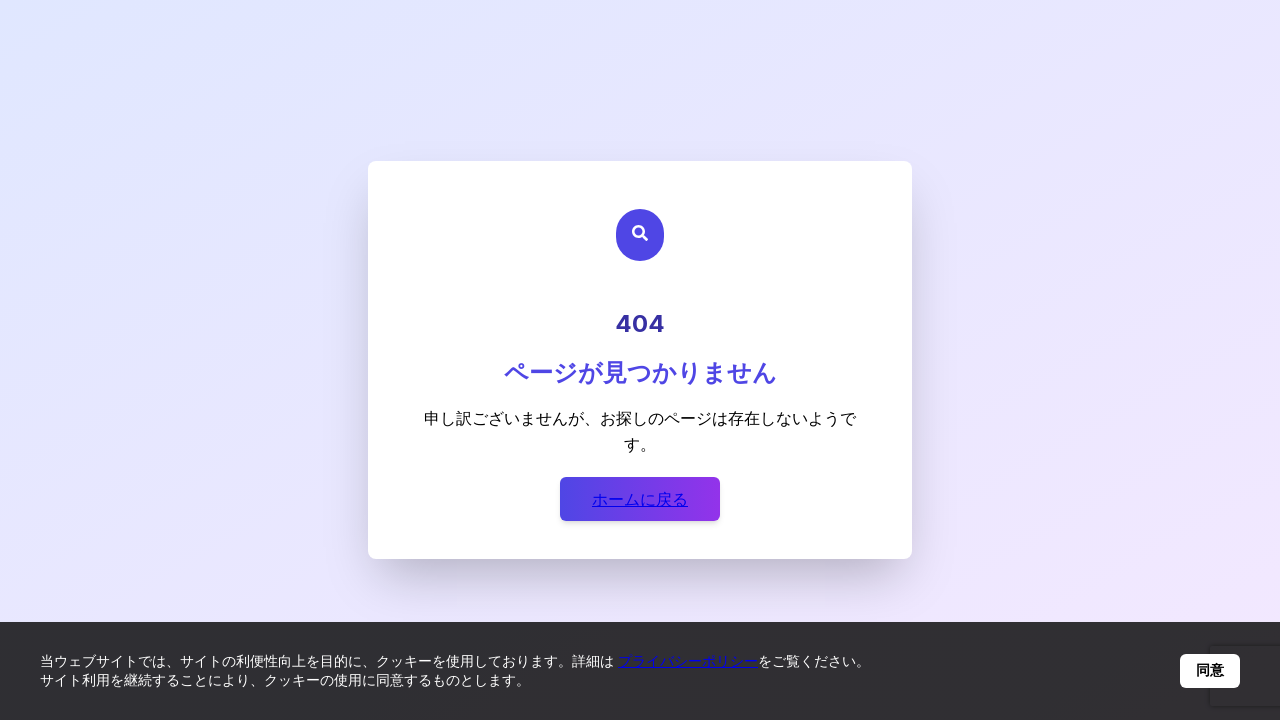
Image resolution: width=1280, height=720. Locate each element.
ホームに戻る (640, 499)
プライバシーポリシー (688, 660)
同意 (1210, 670)
